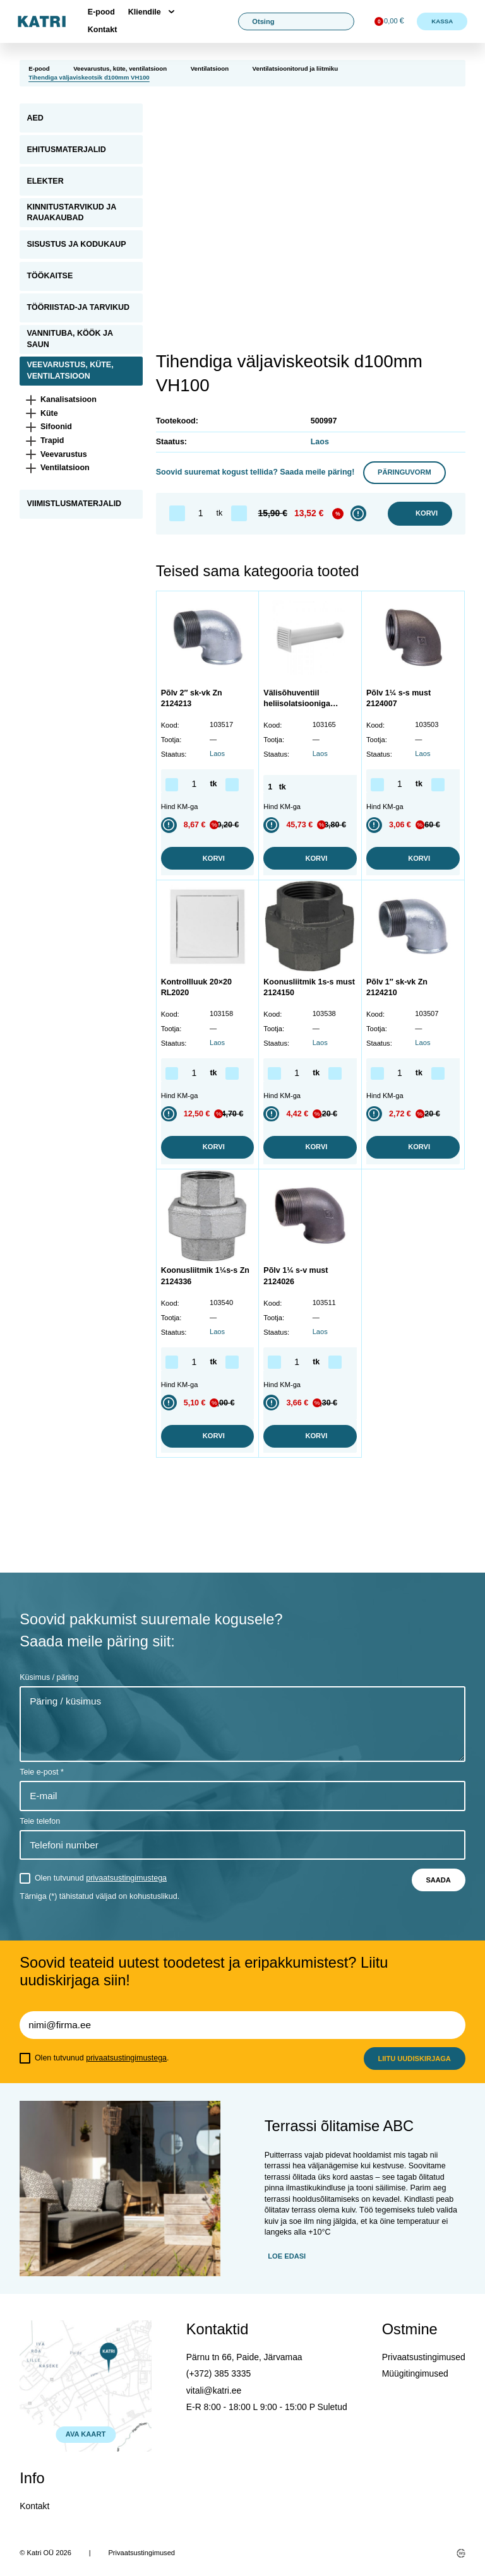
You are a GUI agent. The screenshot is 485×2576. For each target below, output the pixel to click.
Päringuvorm (404, 472)
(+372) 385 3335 (218, 2373)
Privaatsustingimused (423, 2357)
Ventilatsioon (210, 68)
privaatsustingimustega (126, 1878)
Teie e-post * (41, 1772)
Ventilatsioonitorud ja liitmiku (295, 68)
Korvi (420, 513)
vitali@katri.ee (213, 2390)
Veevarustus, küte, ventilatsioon (120, 68)
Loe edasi (287, 2256)
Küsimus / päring (49, 1677)
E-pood (101, 12)
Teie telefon (40, 1821)
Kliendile (144, 12)
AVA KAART (85, 2434)
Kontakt (102, 29)
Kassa (442, 21)
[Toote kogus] (201, 513)
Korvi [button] (207, 858)
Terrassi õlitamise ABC (339, 2126)
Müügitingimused (415, 2373)
